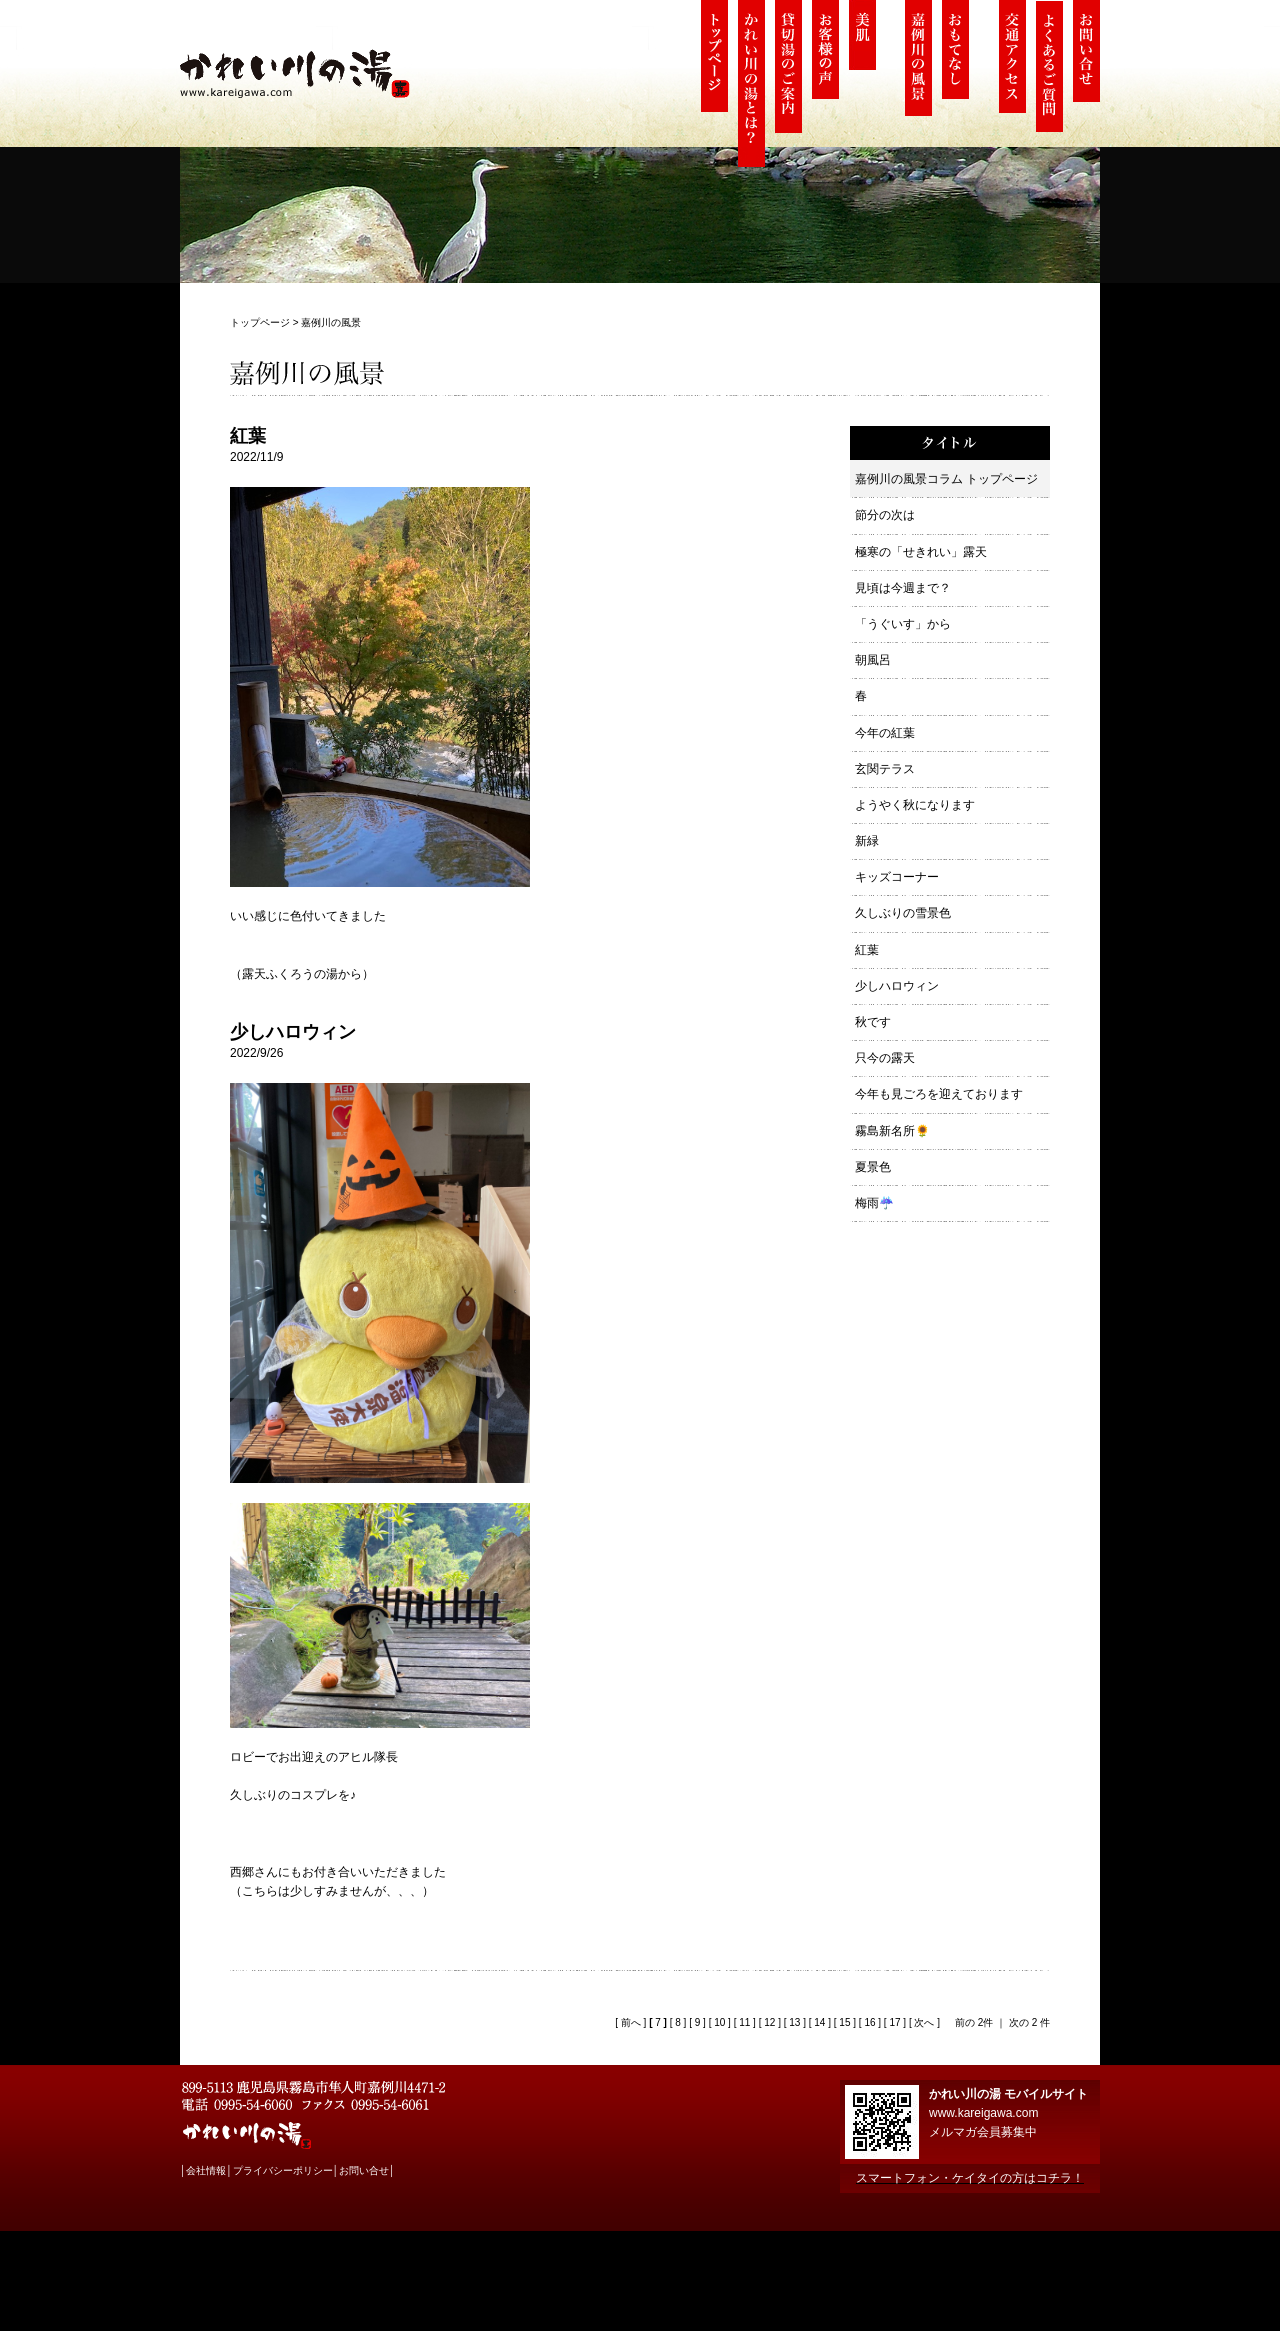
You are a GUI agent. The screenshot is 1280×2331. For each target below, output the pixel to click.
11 (744, 2022)
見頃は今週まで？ (903, 588)
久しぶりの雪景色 (903, 913)
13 (794, 2022)
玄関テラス (885, 769)
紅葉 (867, 950)
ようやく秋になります (915, 805)
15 (844, 2022)
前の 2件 (974, 2022)
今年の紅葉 (885, 733)
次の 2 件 (1029, 2022)
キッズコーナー (897, 877)
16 (869, 2022)
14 (819, 2022)
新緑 (867, 841)
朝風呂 (873, 660)
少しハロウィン (897, 986)
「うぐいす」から (903, 624)
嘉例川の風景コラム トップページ (946, 479)
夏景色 (873, 1167)
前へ (629, 2022)
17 (894, 2022)
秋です (873, 1022)
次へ (923, 2022)
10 (719, 2022)
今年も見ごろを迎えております (939, 1094)
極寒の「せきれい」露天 (921, 552)
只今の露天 (885, 1058)
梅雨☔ (874, 1203)
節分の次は (885, 515)
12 (769, 2022)
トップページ (260, 322)
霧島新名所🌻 (892, 1131)
